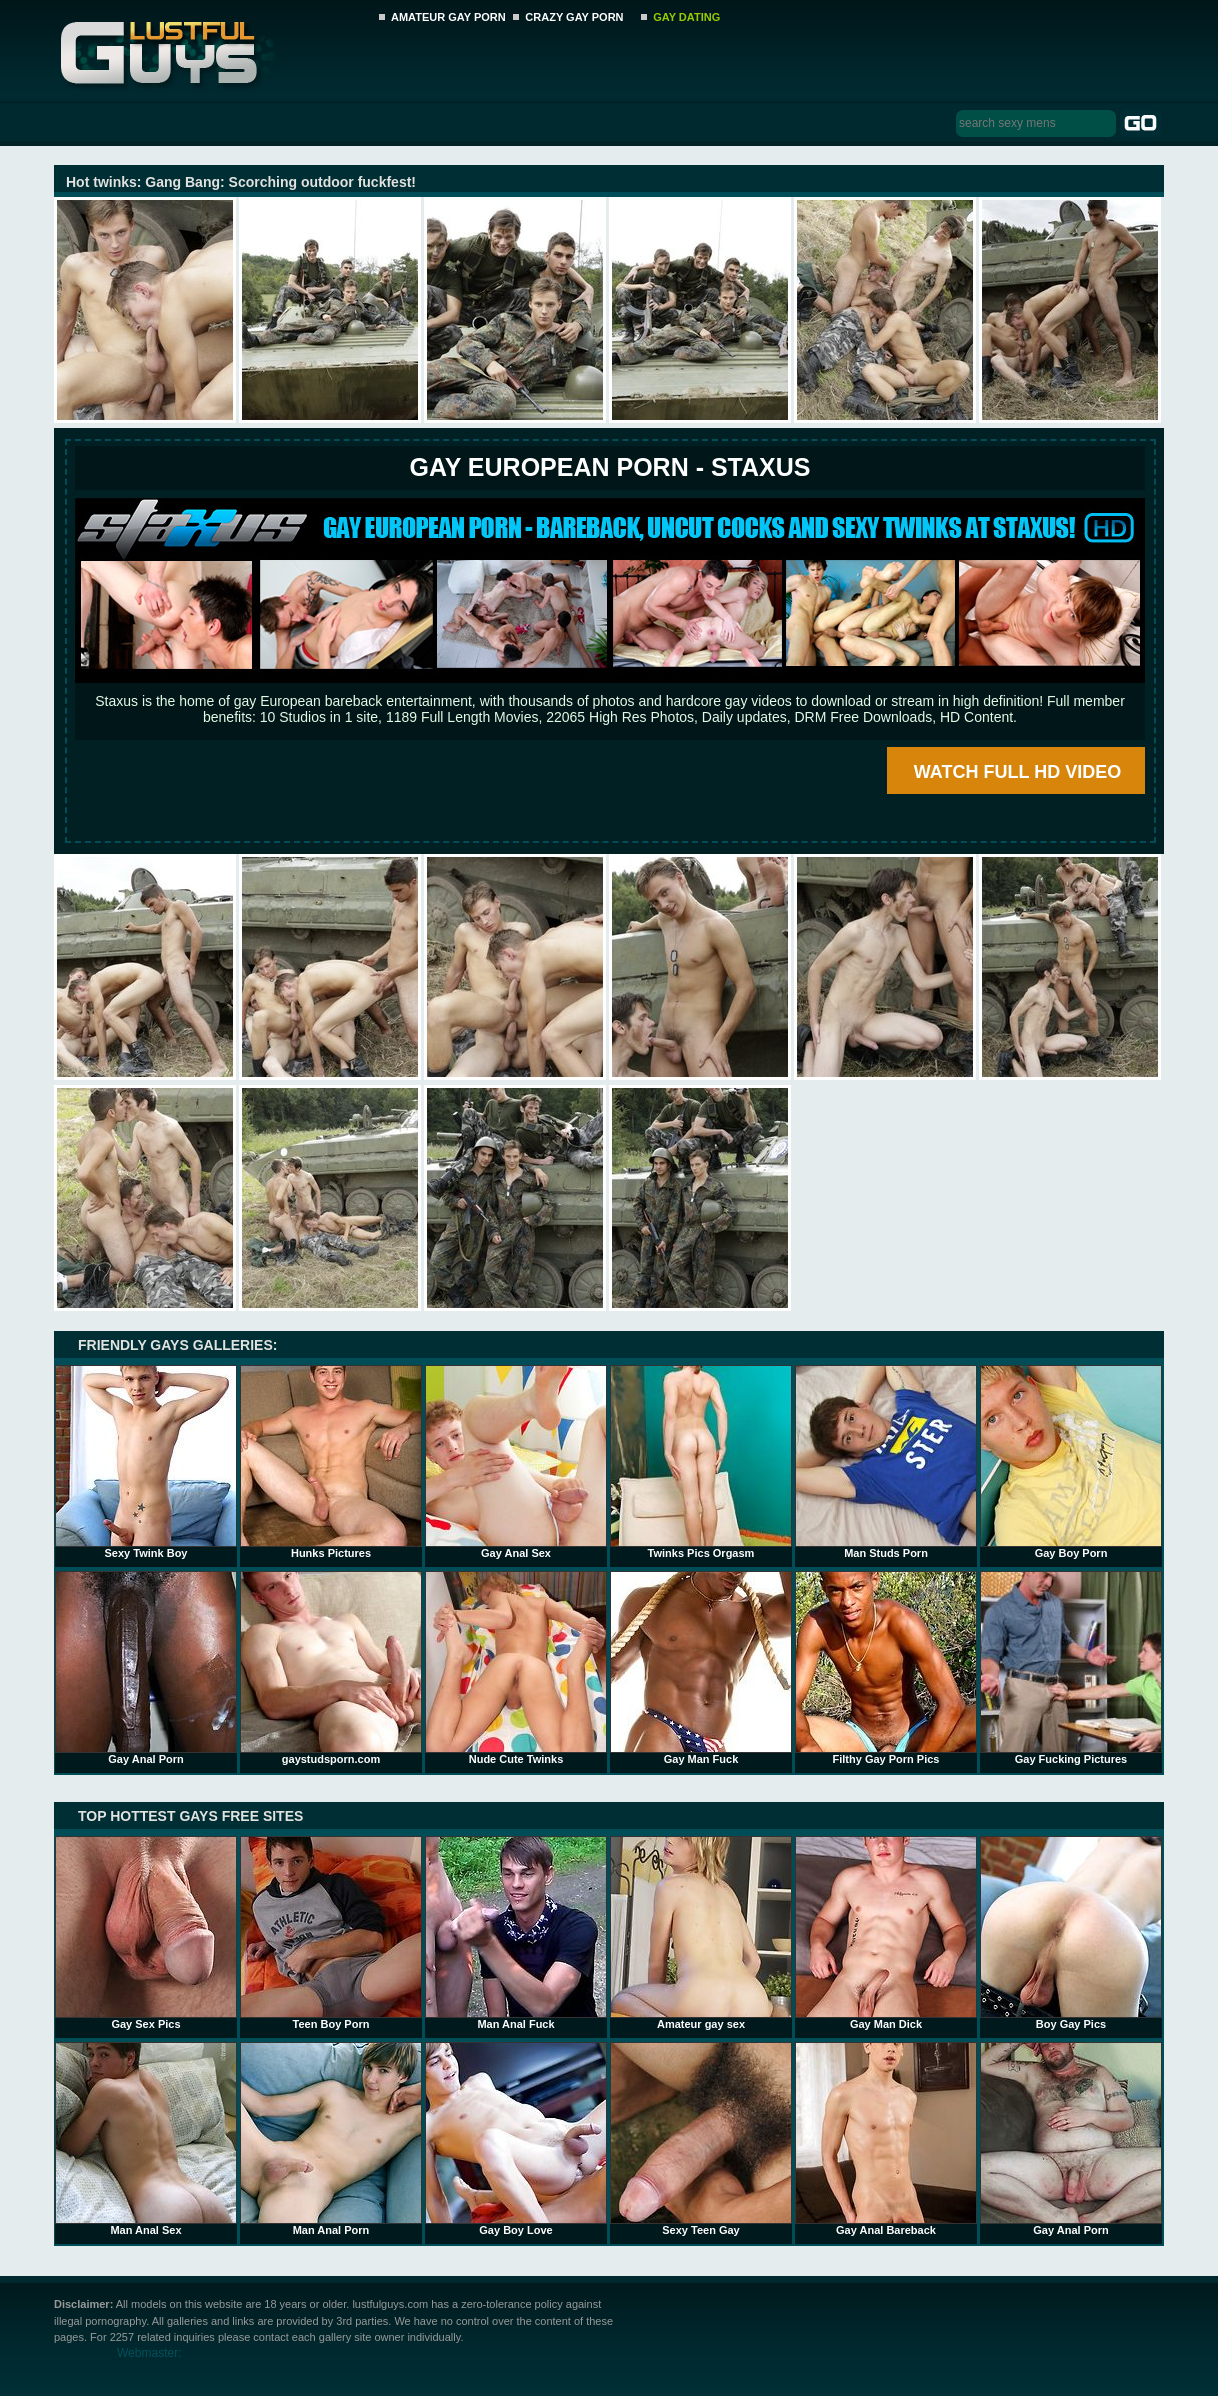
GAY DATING (686, 17)
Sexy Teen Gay (701, 2139)
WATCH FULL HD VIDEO (1017, 772)
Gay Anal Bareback (886, 2139)
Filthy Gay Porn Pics (886, 1668)
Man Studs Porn (886, 1462)
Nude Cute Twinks (516, 1668)
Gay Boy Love (516, 2139)
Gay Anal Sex (516, 1462)
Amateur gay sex (701, 1933)
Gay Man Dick (886, 1933)
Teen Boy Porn (331, 1933)
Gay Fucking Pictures (1071, 1668)
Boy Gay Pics (1071, 1933)
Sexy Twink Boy (146, 1462)
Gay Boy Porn (1071, 1462)
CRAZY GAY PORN (574, 17)
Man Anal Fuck (516, 1933)
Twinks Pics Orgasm (701, 1462)
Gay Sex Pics (146, 1933)
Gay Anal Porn (146, 1668)
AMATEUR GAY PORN (448, 17)
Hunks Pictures (331, 1462)
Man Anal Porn (331, 2139)
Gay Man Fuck (701, 1668)
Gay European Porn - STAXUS (609, 467)
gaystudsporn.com (331, 1668)
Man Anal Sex (146, 2139)
